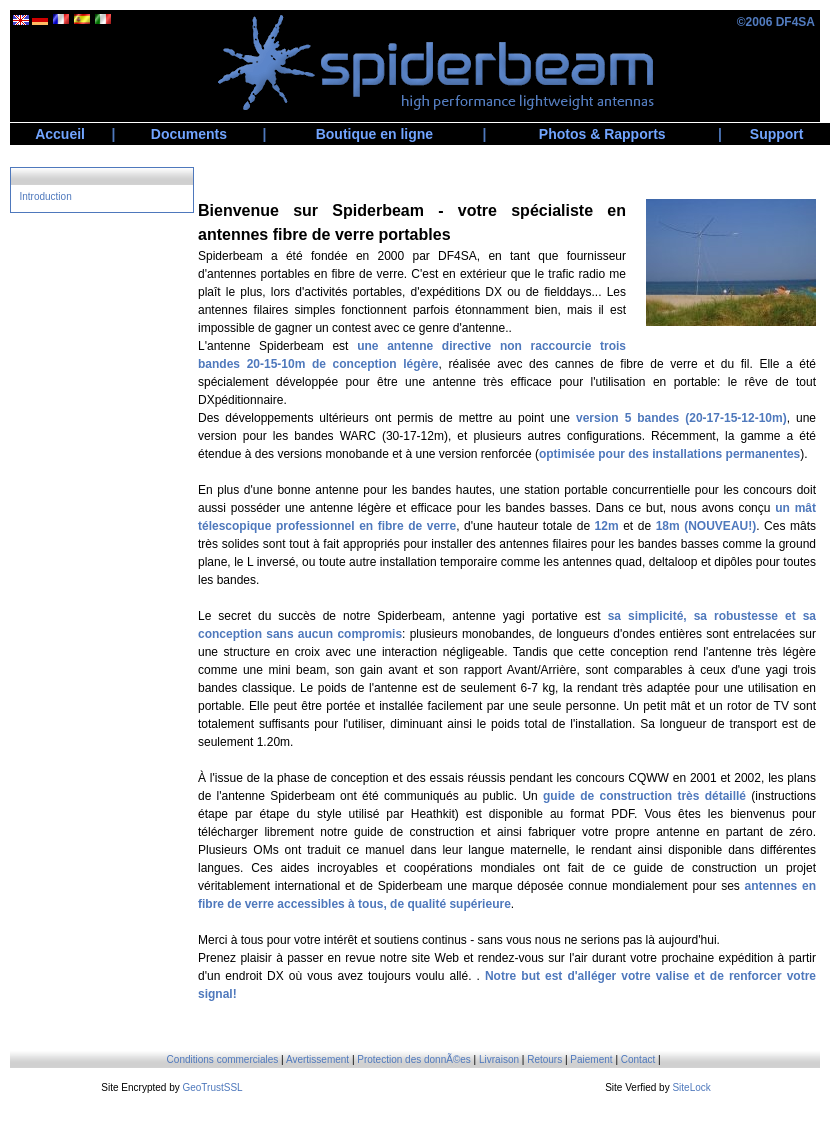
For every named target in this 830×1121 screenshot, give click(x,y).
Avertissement (317, 1059)
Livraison (499, 1059)
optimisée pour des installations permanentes (669, 454)
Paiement (591, 1059)
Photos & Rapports (602, 134)
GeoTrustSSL (212, 1087)
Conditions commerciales (223, 1059)
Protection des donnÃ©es (414, 1059)
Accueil (60, 134)
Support (777, 134)
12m (607, 526)
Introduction (45, 196)
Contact (638, 1059)
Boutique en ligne (374, 134)
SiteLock (691, 1087)
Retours (544, 1059)
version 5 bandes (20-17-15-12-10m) (681, 418)
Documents (189, 134)
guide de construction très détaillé (644, 796)
